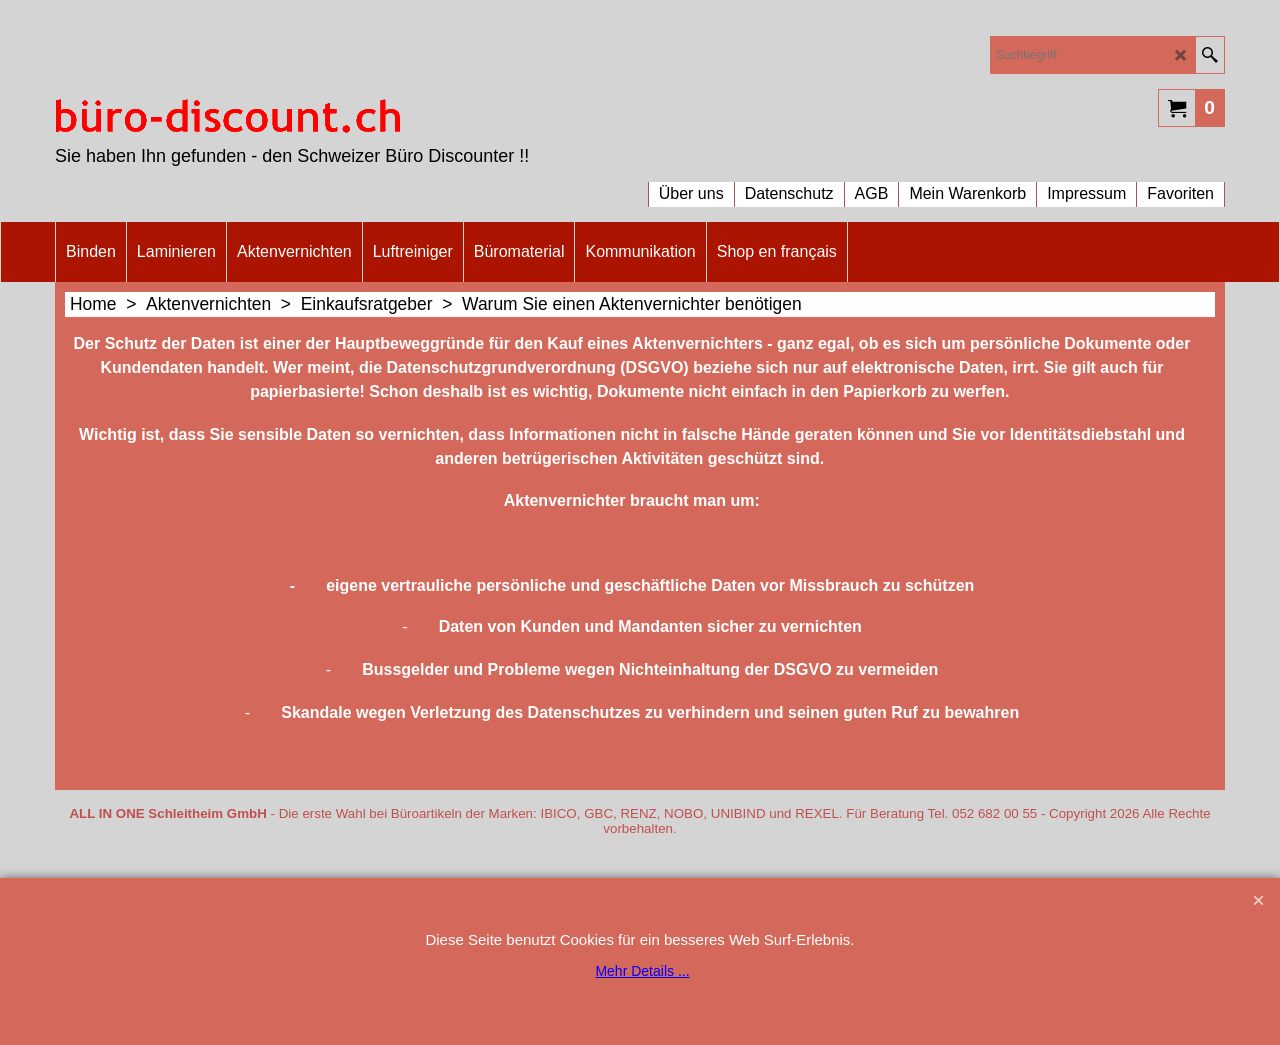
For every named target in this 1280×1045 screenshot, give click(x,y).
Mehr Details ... (642, 971)
